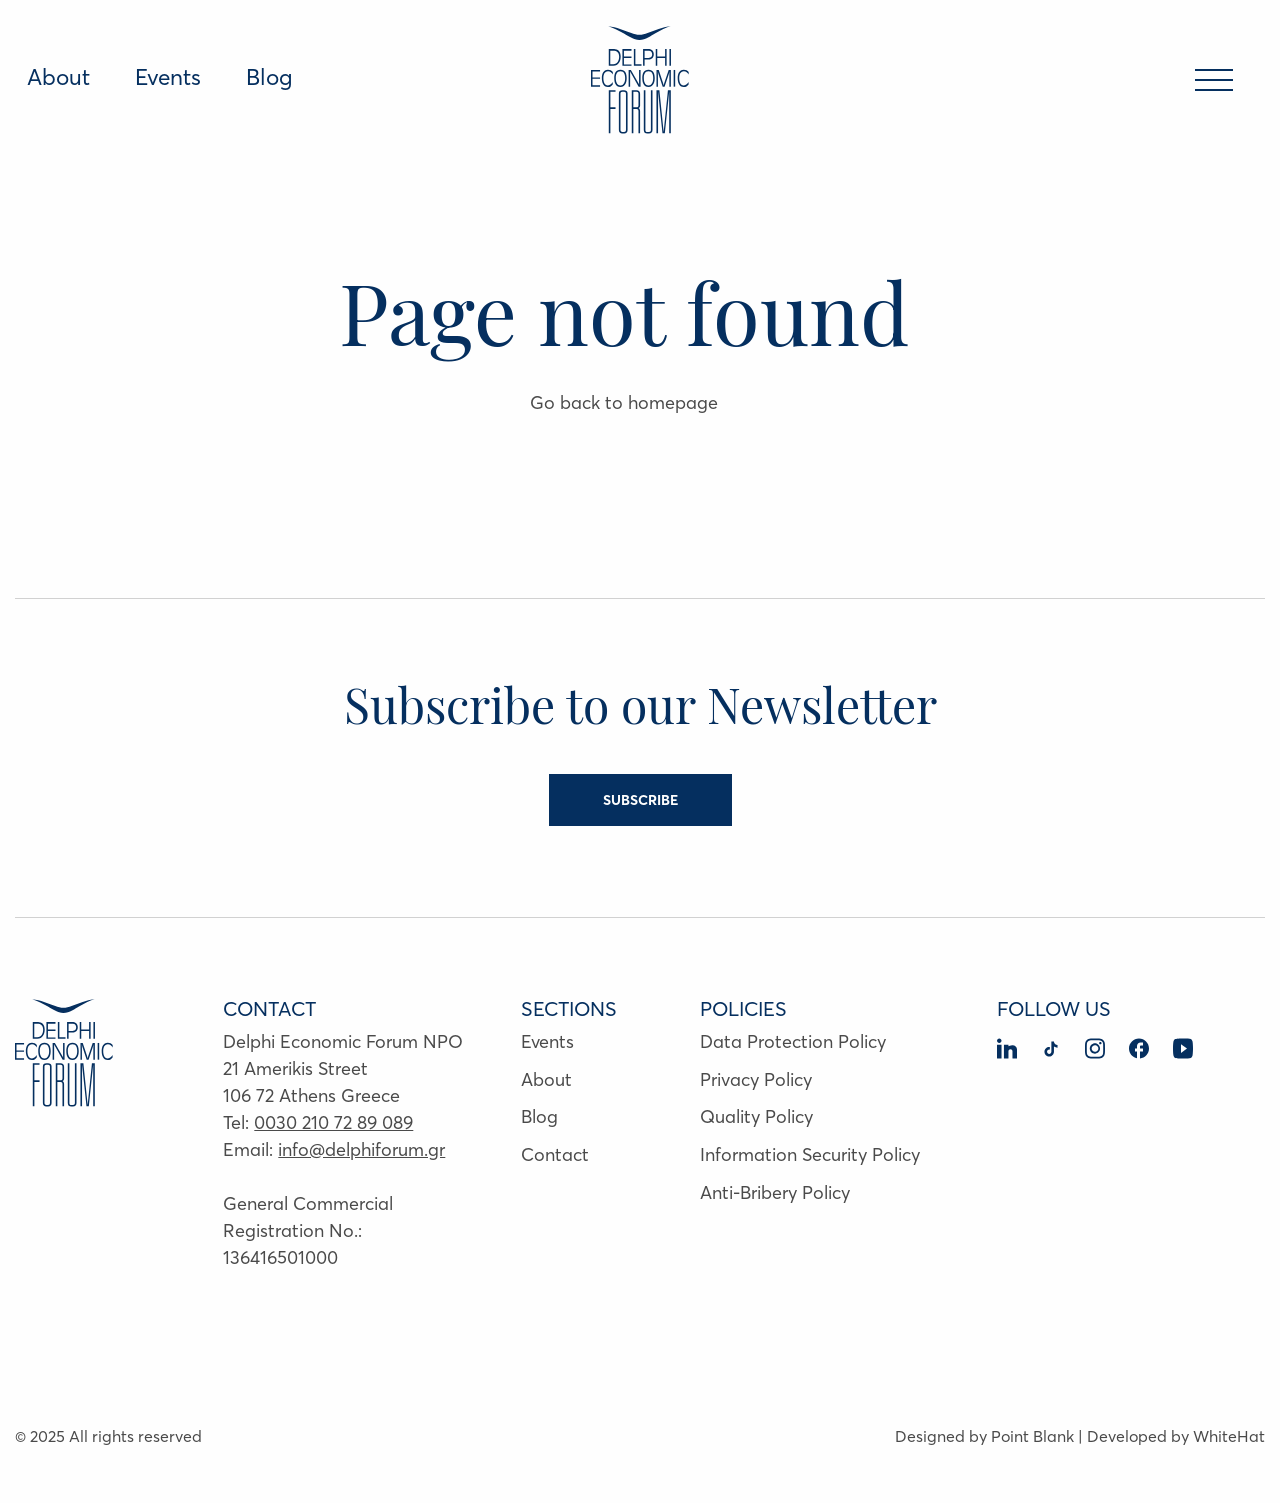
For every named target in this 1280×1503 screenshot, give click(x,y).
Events (168, 77)
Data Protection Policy (793, 1041)
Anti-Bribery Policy (775, 1192)
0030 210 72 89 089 (333, 1122)
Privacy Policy (756, 1079)
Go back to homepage (624, 402)
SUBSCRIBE (640, 800)
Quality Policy (756, 1116)
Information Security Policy (810, 1154)
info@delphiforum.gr (361, 1149)
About (58, 77)
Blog (269, 77)
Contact (555, 1154)
